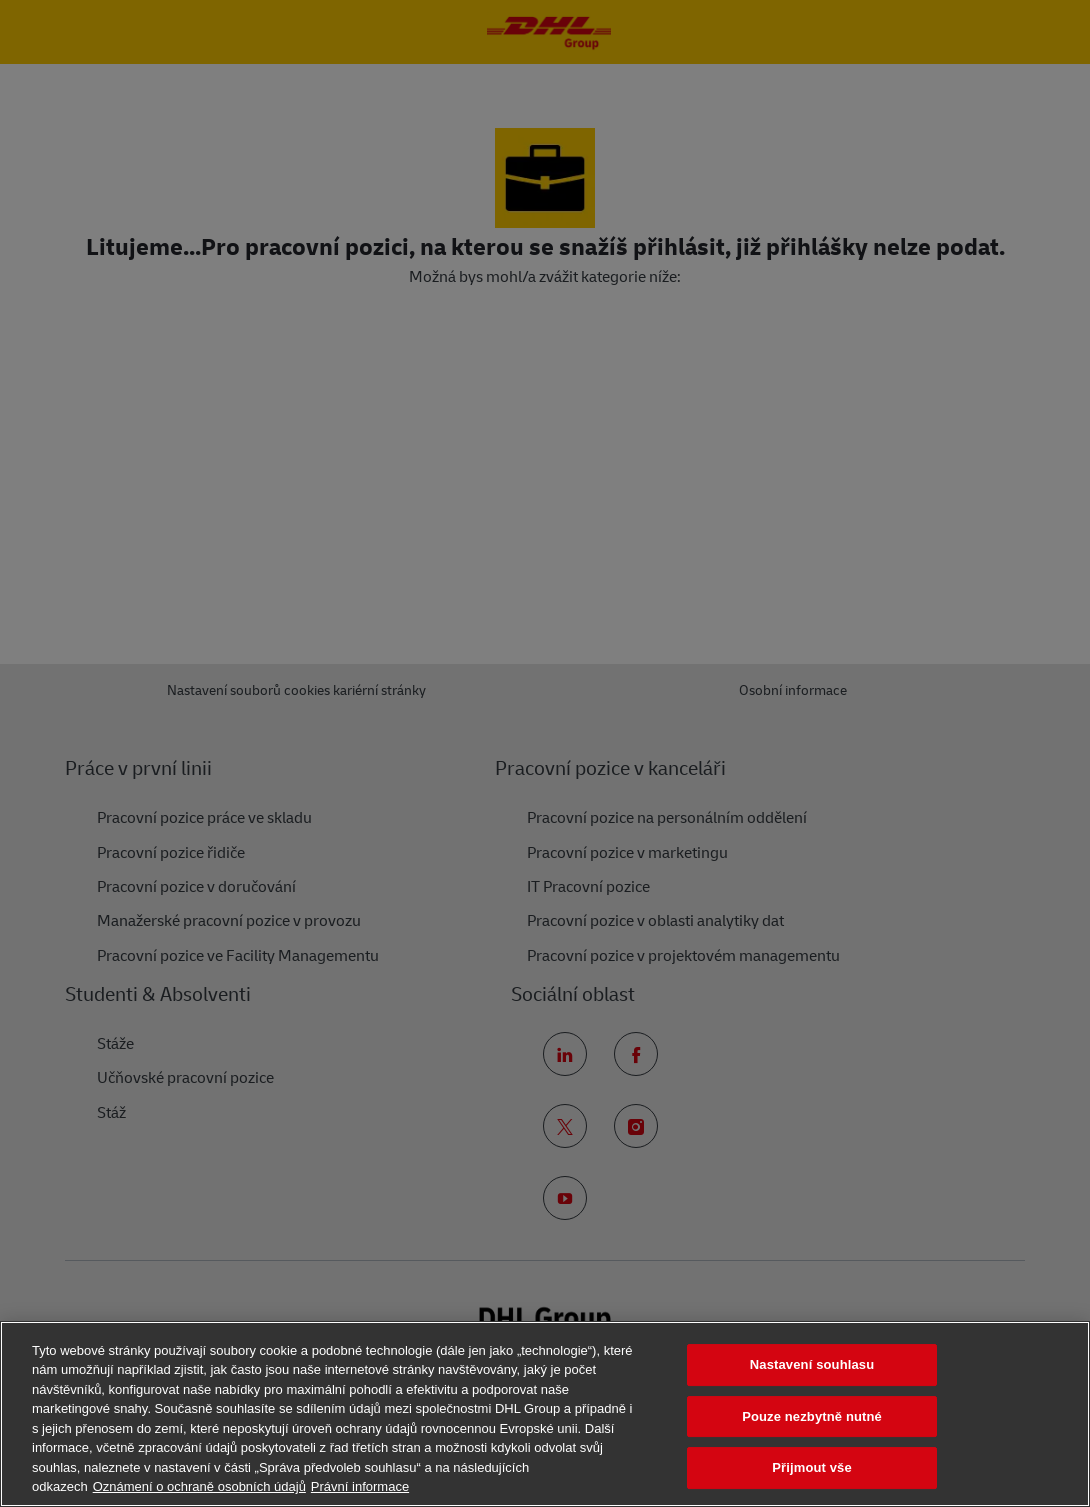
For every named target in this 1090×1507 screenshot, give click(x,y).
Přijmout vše (812, 1467)
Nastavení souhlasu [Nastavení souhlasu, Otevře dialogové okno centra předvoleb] (812, 1364)
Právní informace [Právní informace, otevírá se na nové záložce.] (360, 1486)
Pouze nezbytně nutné (812, 1416)
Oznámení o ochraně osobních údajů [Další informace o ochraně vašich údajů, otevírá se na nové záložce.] (199, 1486)
